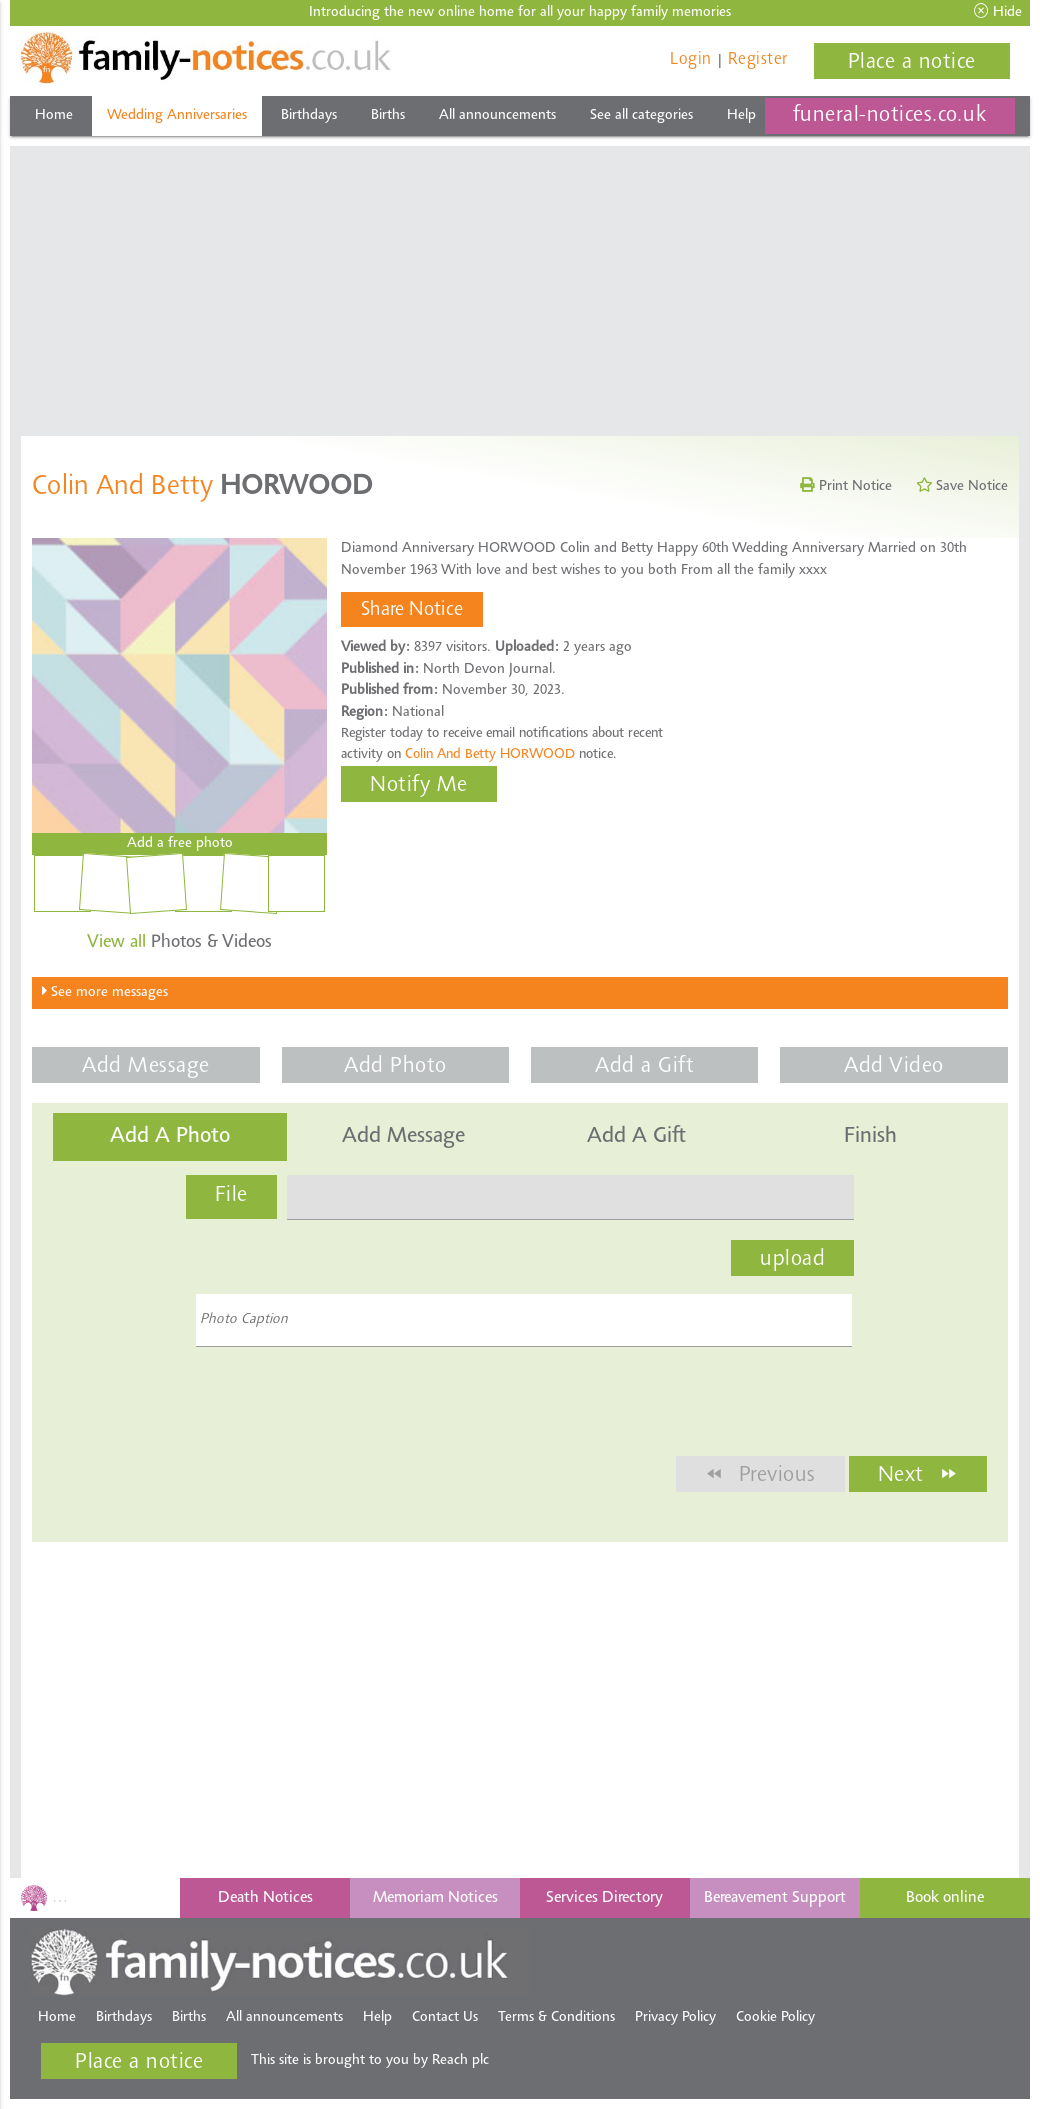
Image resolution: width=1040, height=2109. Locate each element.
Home (54, 115)
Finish (870, 1137)
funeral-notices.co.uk (890, 116)
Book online (945, 1898)
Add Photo (395, 1067)
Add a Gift (644, 1067)
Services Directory (604, 1898)
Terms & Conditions (556, 2017)
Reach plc (460, 2060)
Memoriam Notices (435, 1898)
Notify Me (419, 786)
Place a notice (912, 63)
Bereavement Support (775, 1898)
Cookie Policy (775, 2017)
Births (388, 115)
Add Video (894, 1067)
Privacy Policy (675, 2017)
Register (758, 59)
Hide (998, 12)
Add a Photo (170, 1137)
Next (918, 1474)
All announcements (497, 115)
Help (741, 115)
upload (792, 1260)
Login (691, 59)
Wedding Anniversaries (177, 115)
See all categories (641, 115)
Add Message (146, 1067)
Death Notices (265, 1898)
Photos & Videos (179, 943)
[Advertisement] (520, 286)
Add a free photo (180, 843)
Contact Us (445, 2017)
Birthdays (309, 115)
